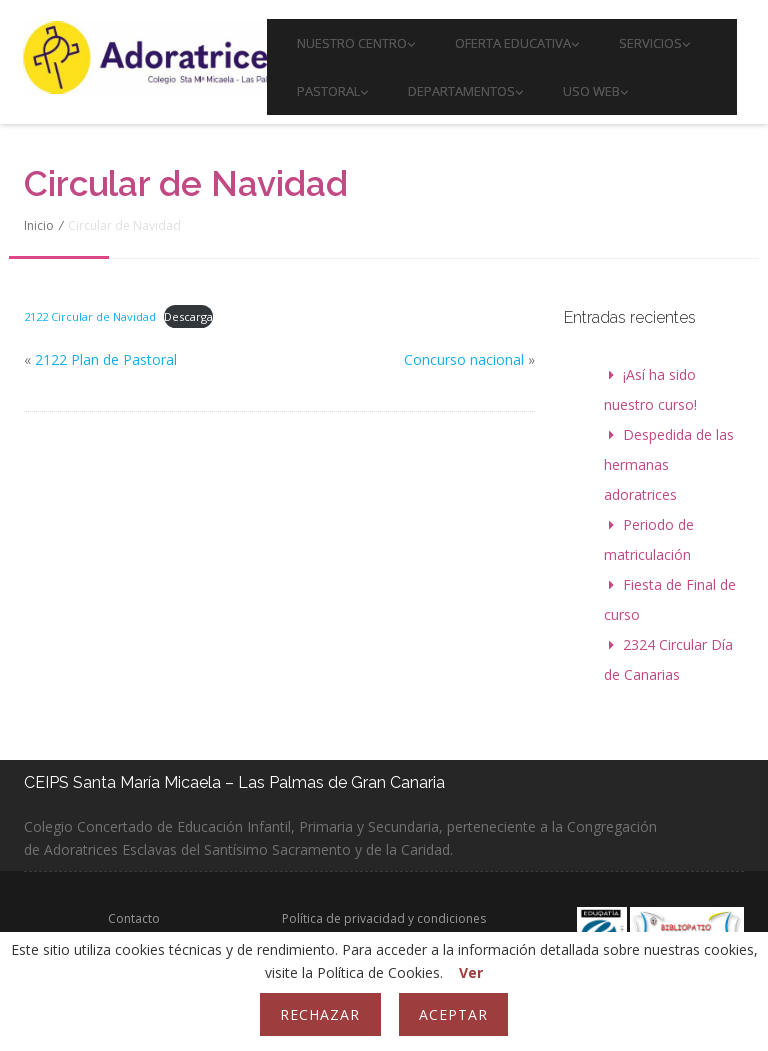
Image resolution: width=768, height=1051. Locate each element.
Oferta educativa (517, 43)
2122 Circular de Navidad (90, 316)
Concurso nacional (464, 359)
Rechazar (320, 1014)
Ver (471, 972)
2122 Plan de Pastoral (106, 359)
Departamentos (465, 91)
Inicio (39, 225)
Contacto (134, 918)
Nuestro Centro (356, 43)
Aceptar (453, 1014)
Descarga (188, 316)
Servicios (654, 43)
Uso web (595, 91)
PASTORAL (332, 91)
